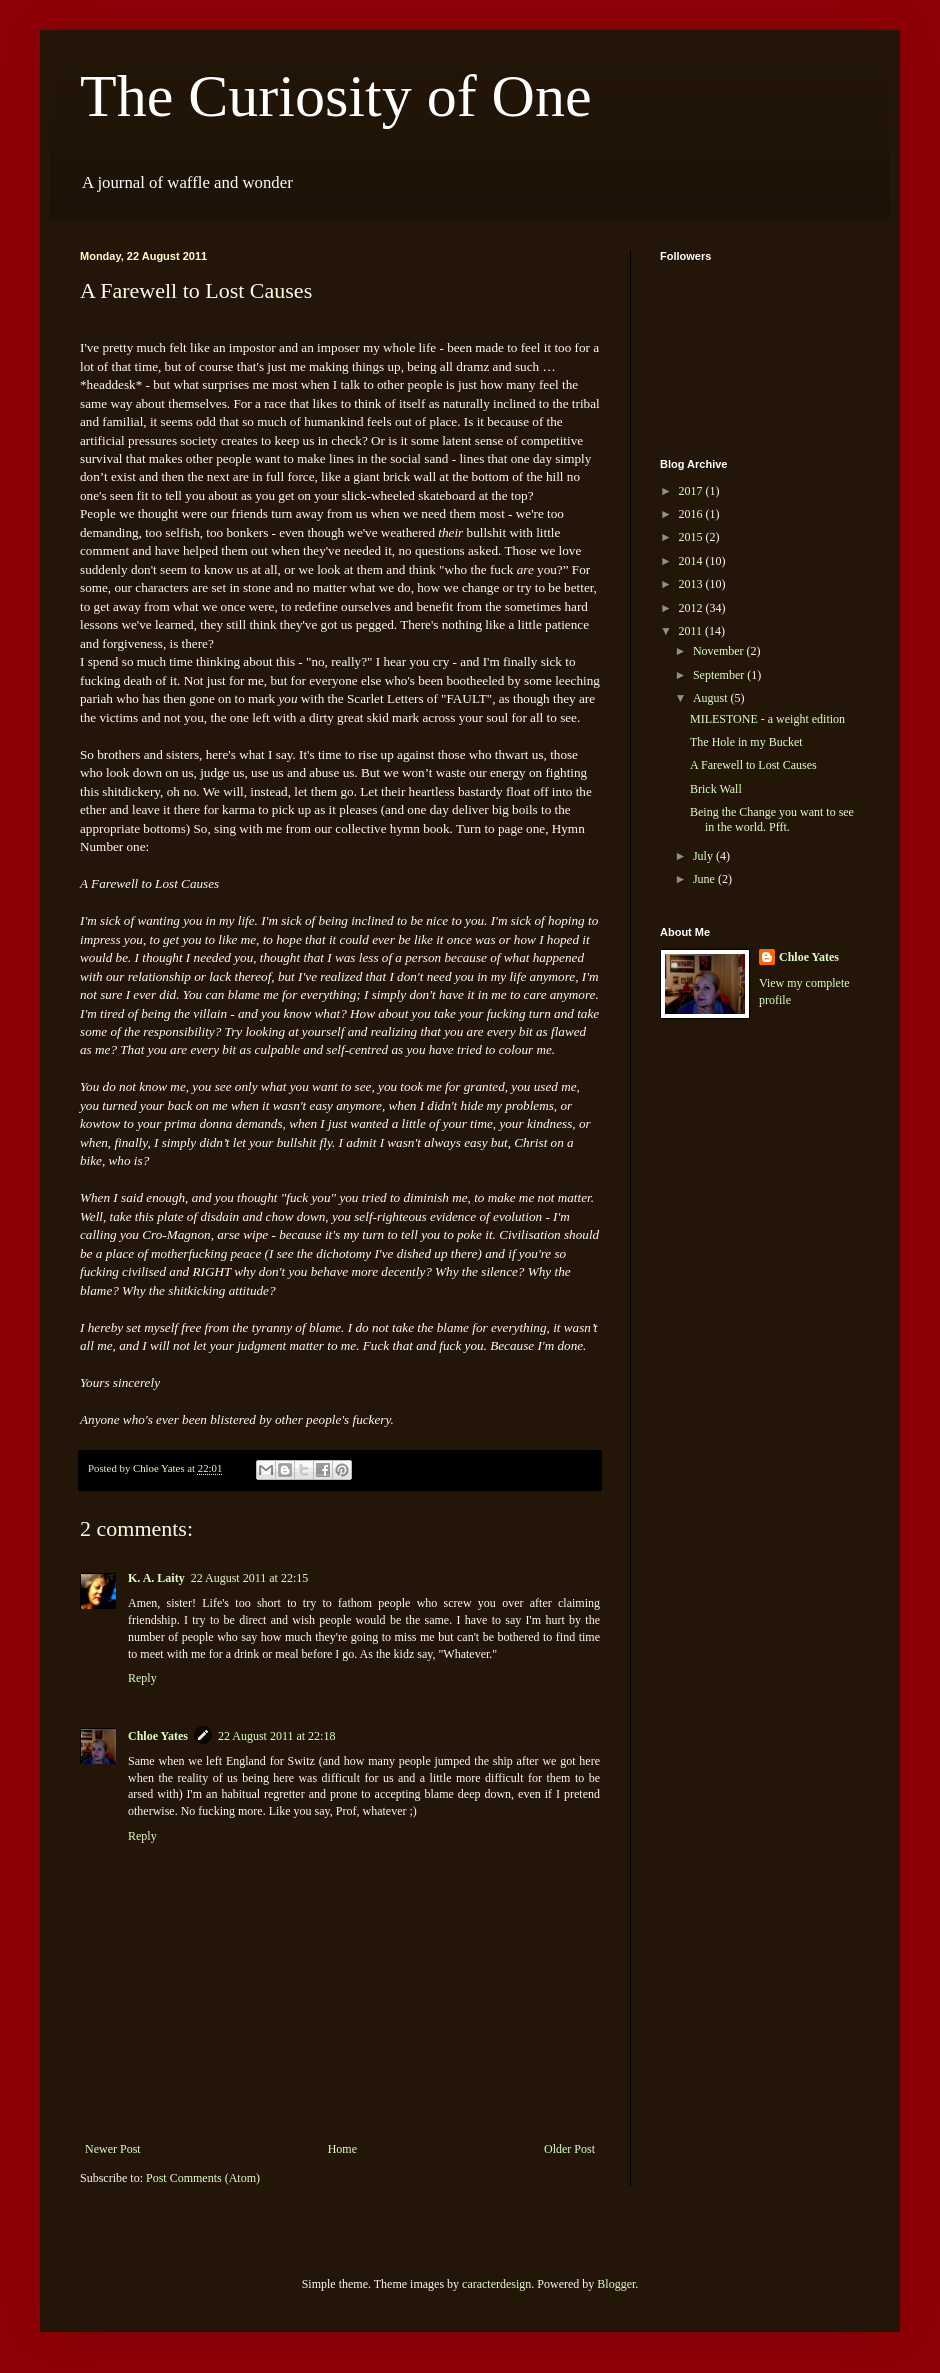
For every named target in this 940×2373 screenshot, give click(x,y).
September (720, 675)
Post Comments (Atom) (203, 2178)
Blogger (616, 2284)
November (720, 651)
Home (342, 2149)
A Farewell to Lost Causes (753, 765)
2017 (692, 491)
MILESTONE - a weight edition (767, 719)
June (705, 879)
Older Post (569, 2149)
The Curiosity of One (336, 96)
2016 (692, 514)
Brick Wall (716, 789)
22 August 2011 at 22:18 (277, 1736)
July (704, 856)
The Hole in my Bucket (746, 742)
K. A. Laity (156, 1578)
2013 (692, 584)
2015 (692, 537)
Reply (142, 1678)
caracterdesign (496, 2284)
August (712, 698)
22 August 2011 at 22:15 (250, 1578)
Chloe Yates (158, 1736)
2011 (692, 631)
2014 (692, 561)
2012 (692, 608)
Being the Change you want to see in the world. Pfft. (772, 819)
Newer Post (113, 2149)
